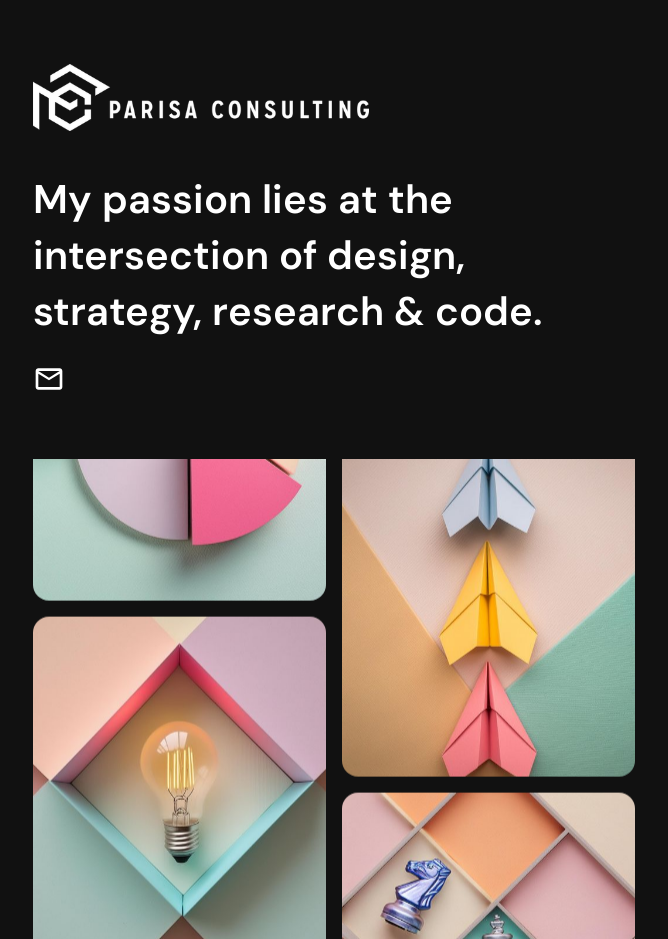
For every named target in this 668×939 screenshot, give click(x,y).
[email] (49, 379)
